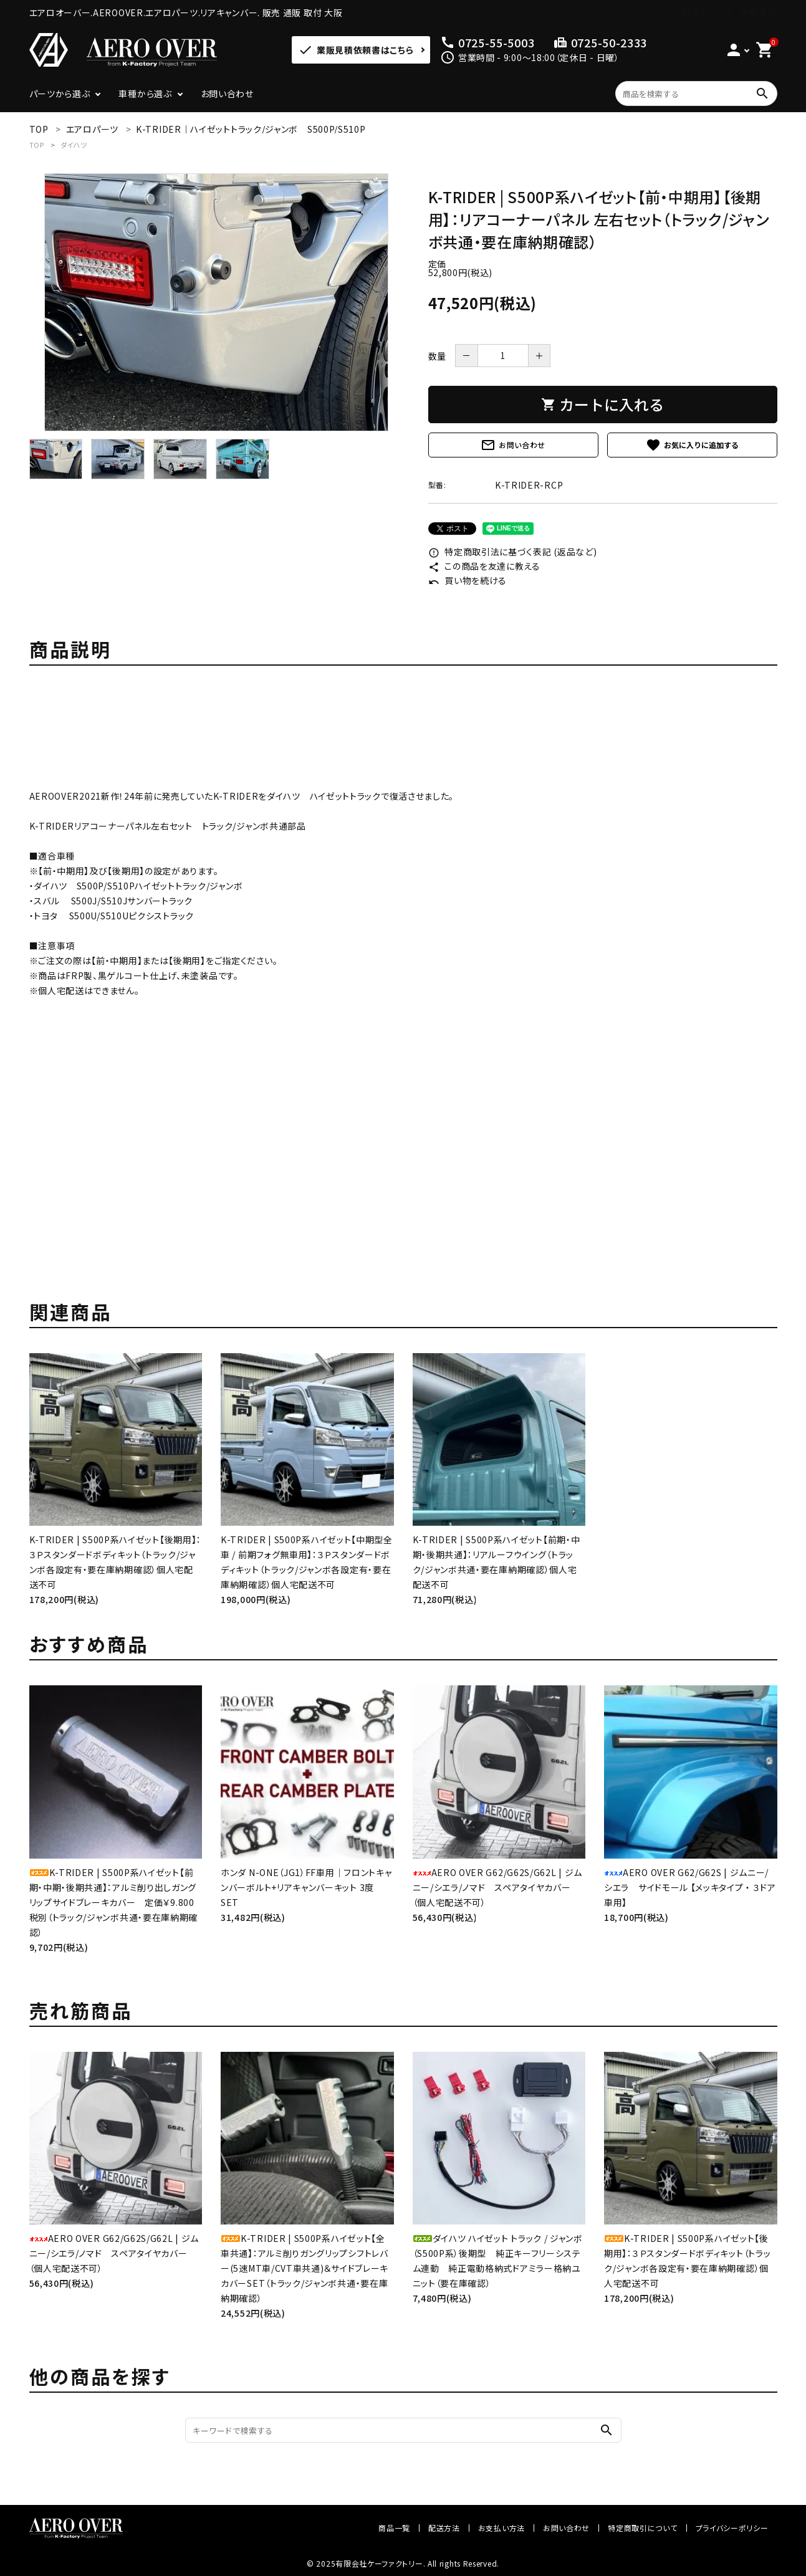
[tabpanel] (216, 302)
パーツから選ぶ (59, 93)
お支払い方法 (501, 2527)
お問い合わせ (227, 93)
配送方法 (444, 2527)
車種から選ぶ (144, 93)
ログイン (699, 12)
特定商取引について (642, 2527)
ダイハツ (73, 145)
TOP (36, 145)
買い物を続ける (467, 580)
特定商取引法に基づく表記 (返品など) (512, 551)
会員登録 (759, 12)
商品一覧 (394, 2527)
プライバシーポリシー (732, 2527)
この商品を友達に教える (484, 566)
